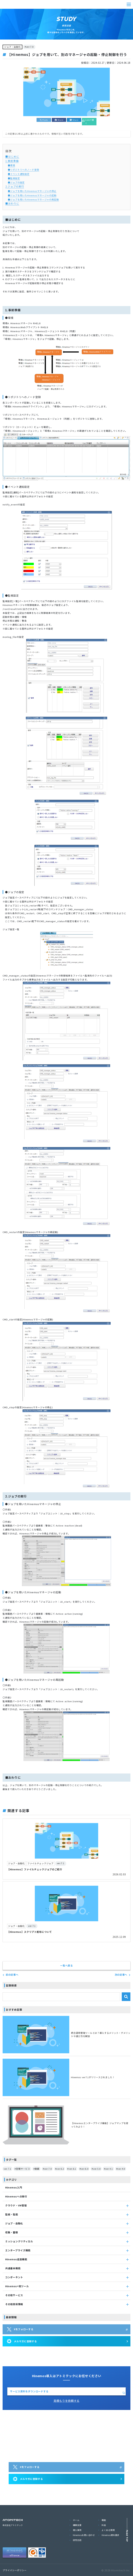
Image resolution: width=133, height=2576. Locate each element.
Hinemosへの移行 (16, 2196)
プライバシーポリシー (15, 2570)
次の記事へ (121, 1974)
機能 (104, 2520)
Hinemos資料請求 (110, 2535)
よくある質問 (108, 2530)
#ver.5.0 (96, 2168)
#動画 (36, 2168)
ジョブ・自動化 (12, 47)
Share (60, 119)
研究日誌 (77, 2540)
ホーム (76, 2520)
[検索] (126, 1996)
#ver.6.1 (71, 2168)
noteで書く (89, 121)
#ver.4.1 (108, 2168)
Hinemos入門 (13, 2187)
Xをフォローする (20, 2329)
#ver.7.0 (29, 46)
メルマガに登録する (22, 2341)
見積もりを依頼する (66, 2401)
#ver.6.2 (59, 2168)
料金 (104, 2525)
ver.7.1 (7, 2168)
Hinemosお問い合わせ (84, 2535)
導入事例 (77, 2530)
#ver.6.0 (83, 2168)
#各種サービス (22, 2168)
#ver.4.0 (120, 2168)
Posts (45, 119)
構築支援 (77, 2525)
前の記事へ (12, 1974)
